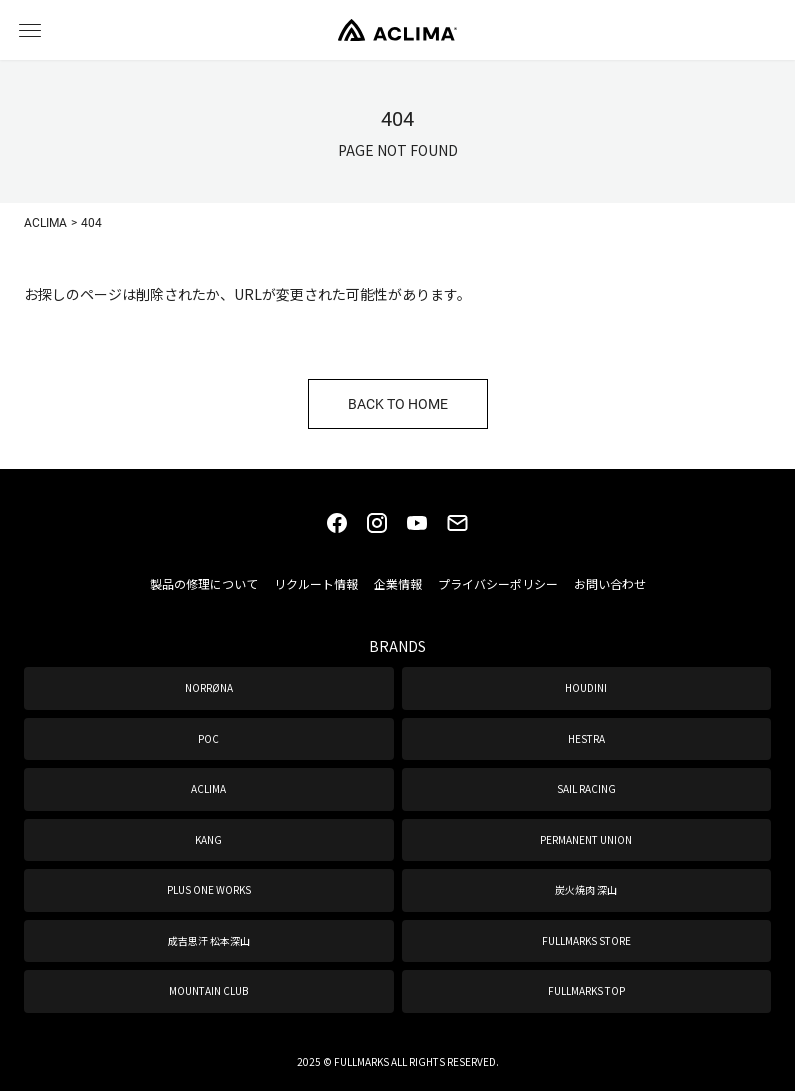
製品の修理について (204, 583)
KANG (208, 839)
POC (208, 738)
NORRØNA (209, 687)
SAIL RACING (586, 788)
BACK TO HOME (398, 403)
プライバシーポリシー (498, 583)
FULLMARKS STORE (586, 940)
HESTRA (586, 738)
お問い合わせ (610, 583)
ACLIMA (208, 788)
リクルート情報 (316, 583)
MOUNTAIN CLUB (208, 990)
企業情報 (398, 583)
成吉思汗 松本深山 (209, 940)
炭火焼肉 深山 (586, 889)
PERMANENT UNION (586, 839)
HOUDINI (586, 687)
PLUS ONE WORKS (209, 889)
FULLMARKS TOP (586, 990)
